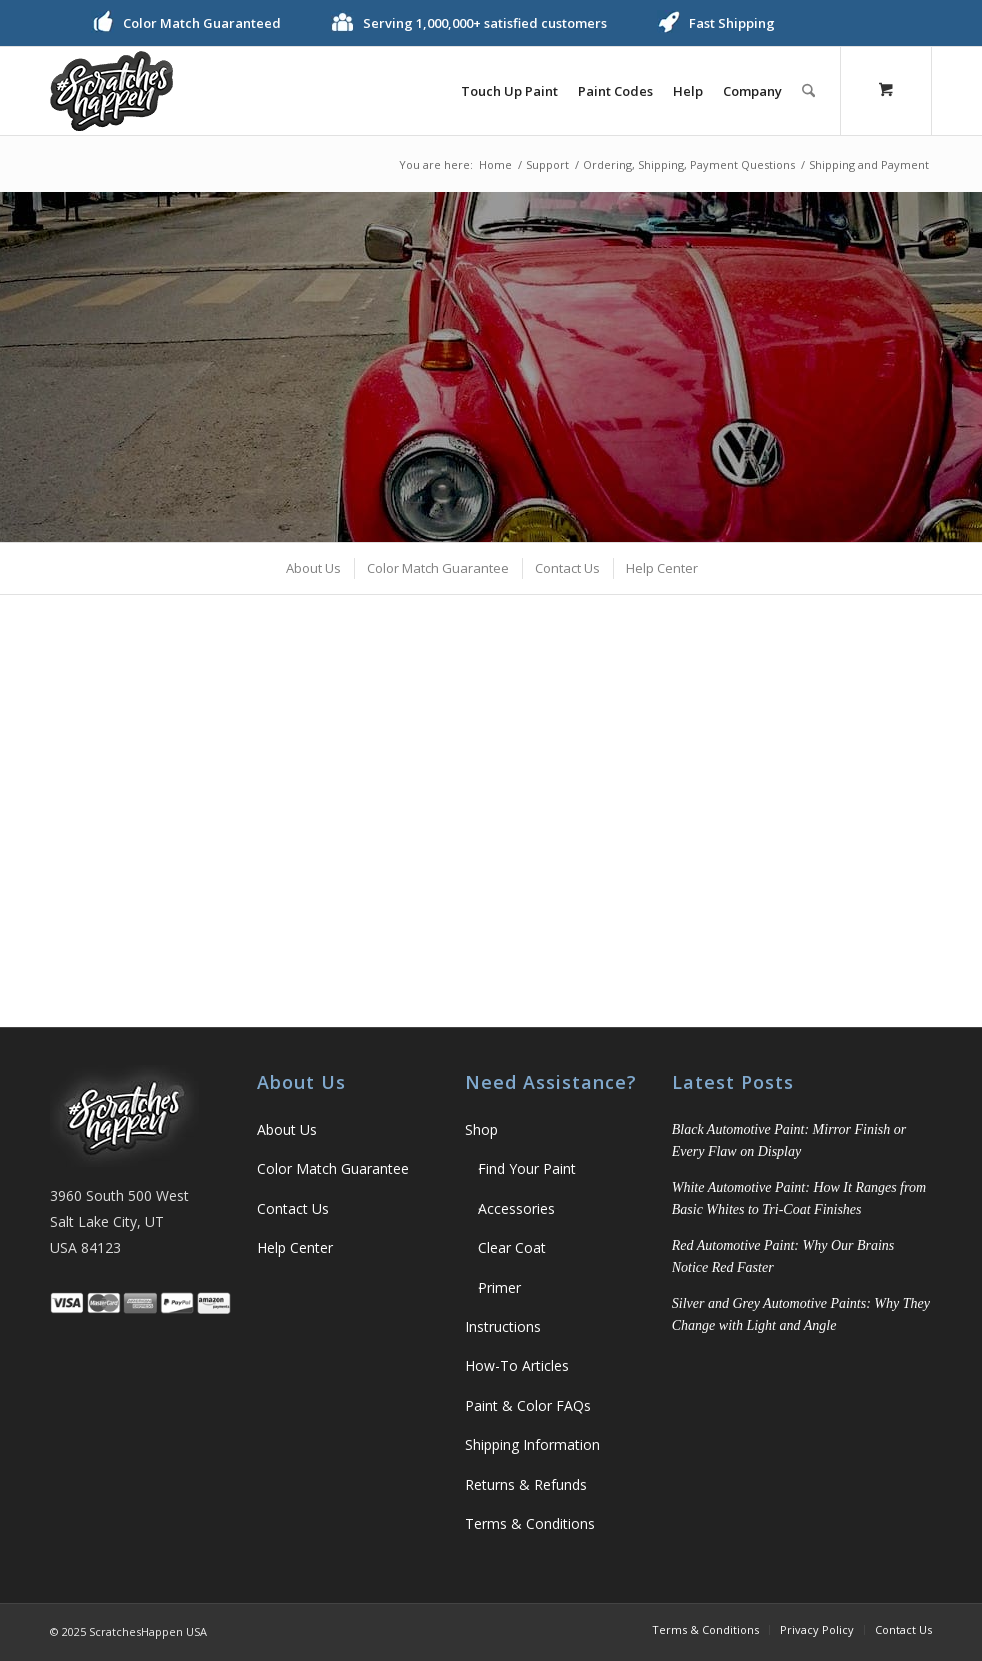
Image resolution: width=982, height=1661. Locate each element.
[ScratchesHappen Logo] (111, 91)
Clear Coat (512, 1247)
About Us (287, 1129)
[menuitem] (509, 91)
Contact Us (293, 1208)
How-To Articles (517, 1365)
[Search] (808, 91)
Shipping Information (532, 1444)
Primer (499, 1287)
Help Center (295, 1247)
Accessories (516, 1208)
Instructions (503, 1326)
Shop (481, 1129)
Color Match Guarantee (333, 1168)
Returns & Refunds (526, 1484)
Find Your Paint (527, 1168)
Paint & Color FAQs (528, 1405)
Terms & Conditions (530, 1523)
